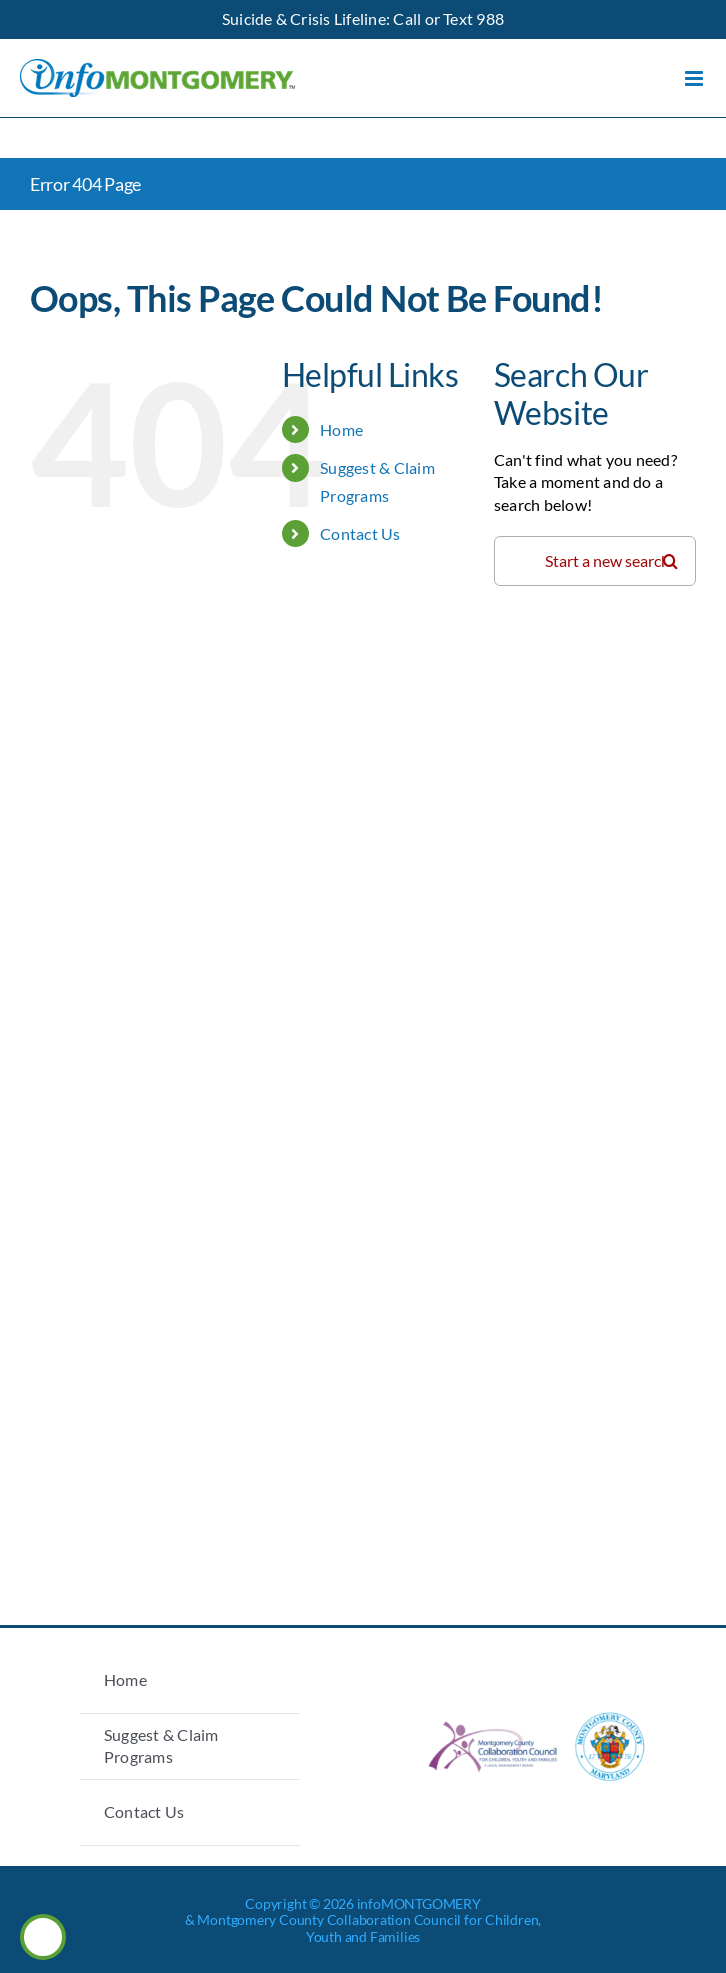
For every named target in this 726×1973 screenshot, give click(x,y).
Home (341, 429)
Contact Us (360, 533)
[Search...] (595, 561)
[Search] (671, 561)
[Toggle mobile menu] (695, 78)
